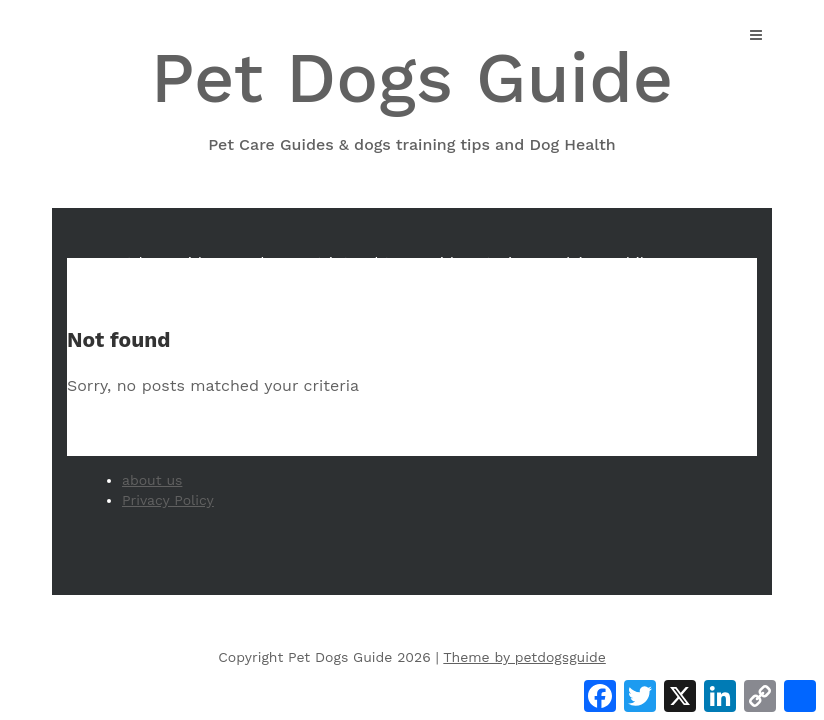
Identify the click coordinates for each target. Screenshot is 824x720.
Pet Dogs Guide (412, 97)
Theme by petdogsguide (524, 657)
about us (152, 480)
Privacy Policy (168, 500)
